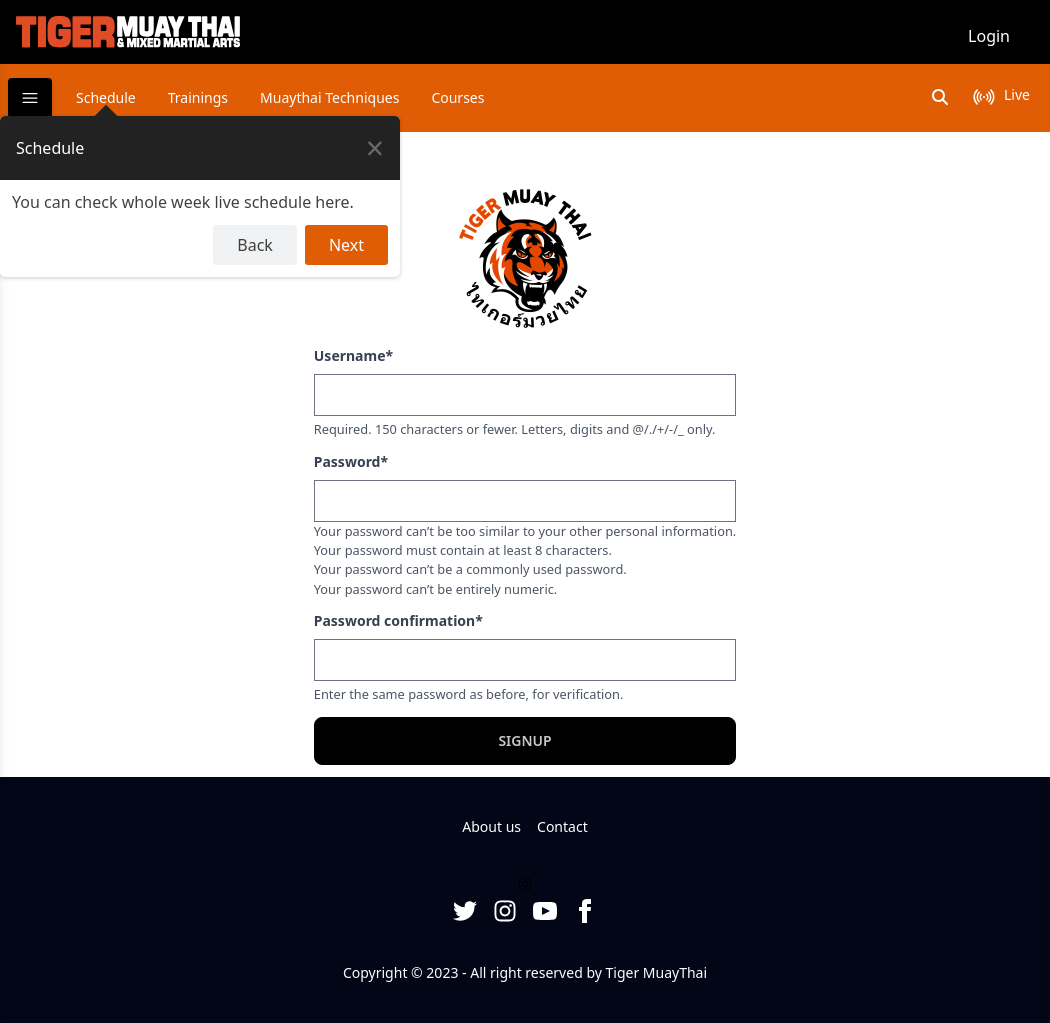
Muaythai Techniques (329, 97)
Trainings (198, 97)
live (1017, 94)
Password (351, 461)
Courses (457, 97)
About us (491, 826)
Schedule (106, 97)
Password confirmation (398, 620)
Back (255, 245)
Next (346, 245)
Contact (562, 826)
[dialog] (200, 196)
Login (989, 36)
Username (353, 355)
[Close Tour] (375, 148)
